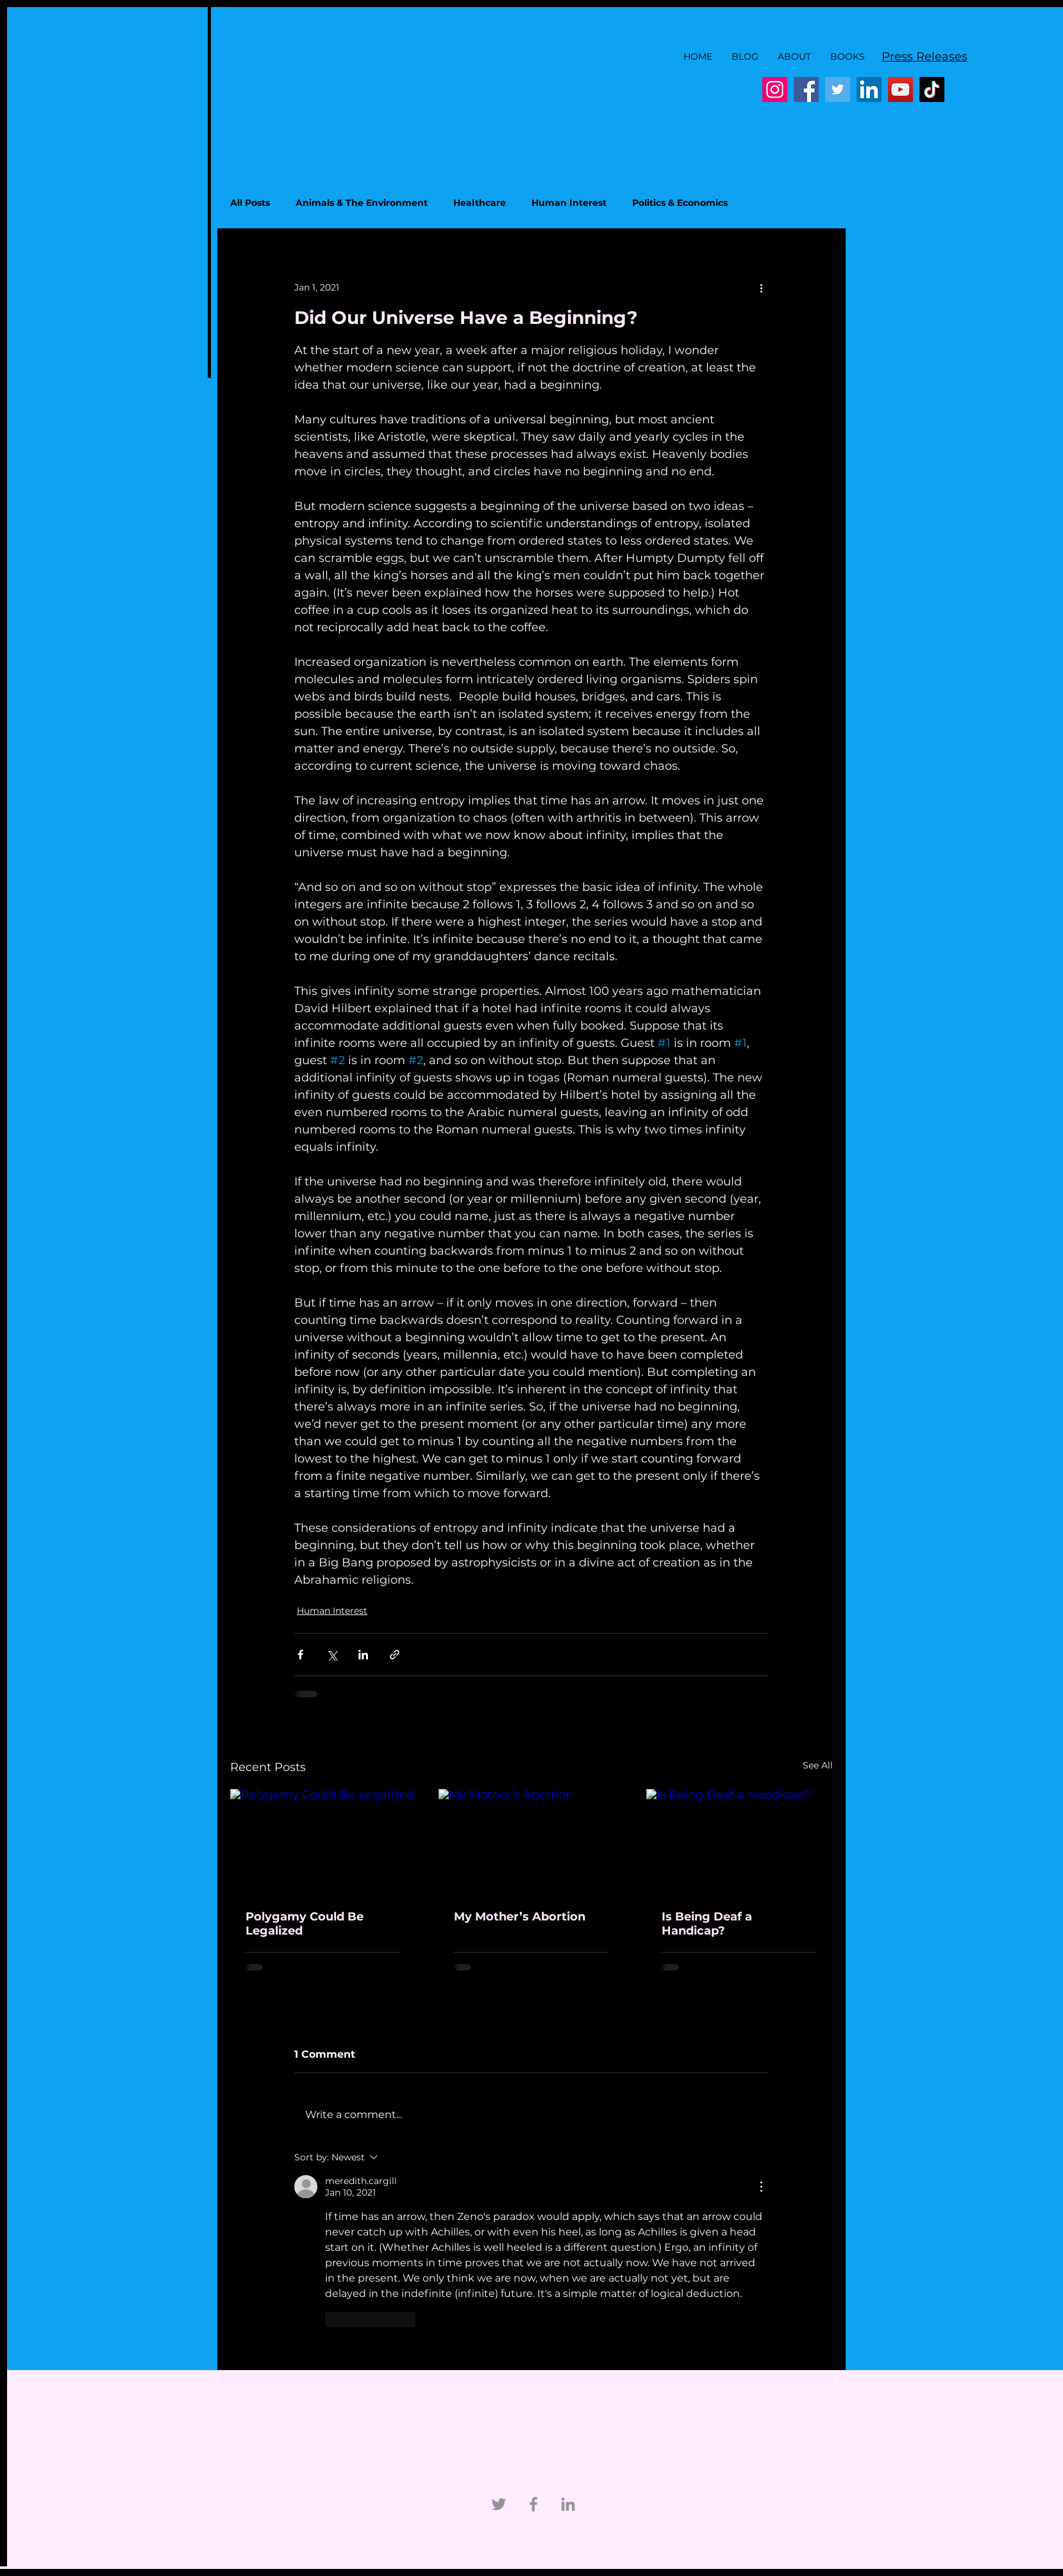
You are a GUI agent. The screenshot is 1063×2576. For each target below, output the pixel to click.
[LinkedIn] (869, 89)
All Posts (250, 203)
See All (818, 1765)
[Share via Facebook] (300, 1654)
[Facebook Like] (567, 90)
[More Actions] (761, 2186)
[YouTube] (900, 89)
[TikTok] (931, 89)
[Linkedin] (568, 2504)
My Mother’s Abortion (519, 1917)
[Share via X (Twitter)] (332, 1654)
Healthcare (479, 203)
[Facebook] (806, 89)
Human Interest (569, 203)
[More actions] (761, 287)
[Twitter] (837, 89)
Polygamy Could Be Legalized (305, 1924)
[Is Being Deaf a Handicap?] (739, 1841)
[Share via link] (395, 1654)
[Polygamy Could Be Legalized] (323, 1841)
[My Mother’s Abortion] (532, 1841)
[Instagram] (774, 89)
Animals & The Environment (362, 203)
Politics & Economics (680, 203)
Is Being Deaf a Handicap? (707, 1924)
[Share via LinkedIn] (363, 1654)
